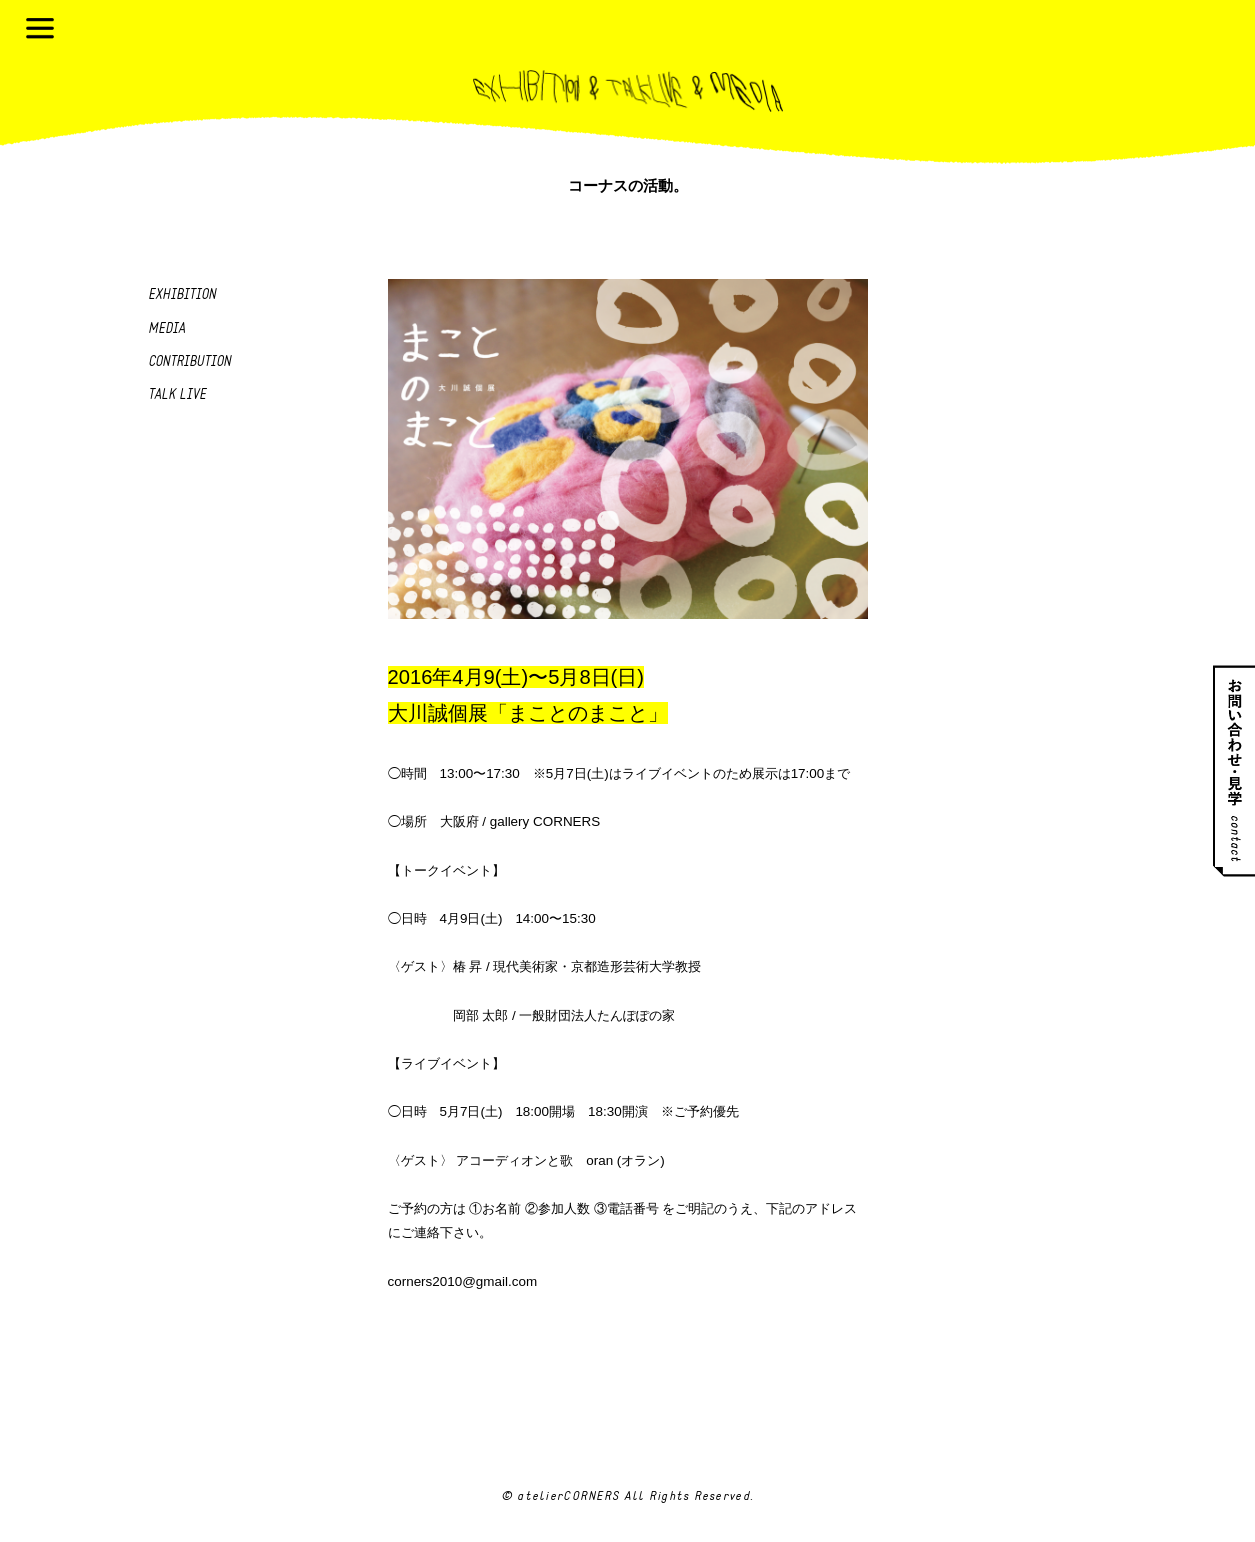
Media (166, 329)
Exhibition (182, 295)
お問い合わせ (1234, 771)
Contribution (189, 362)
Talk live (177, 395)
